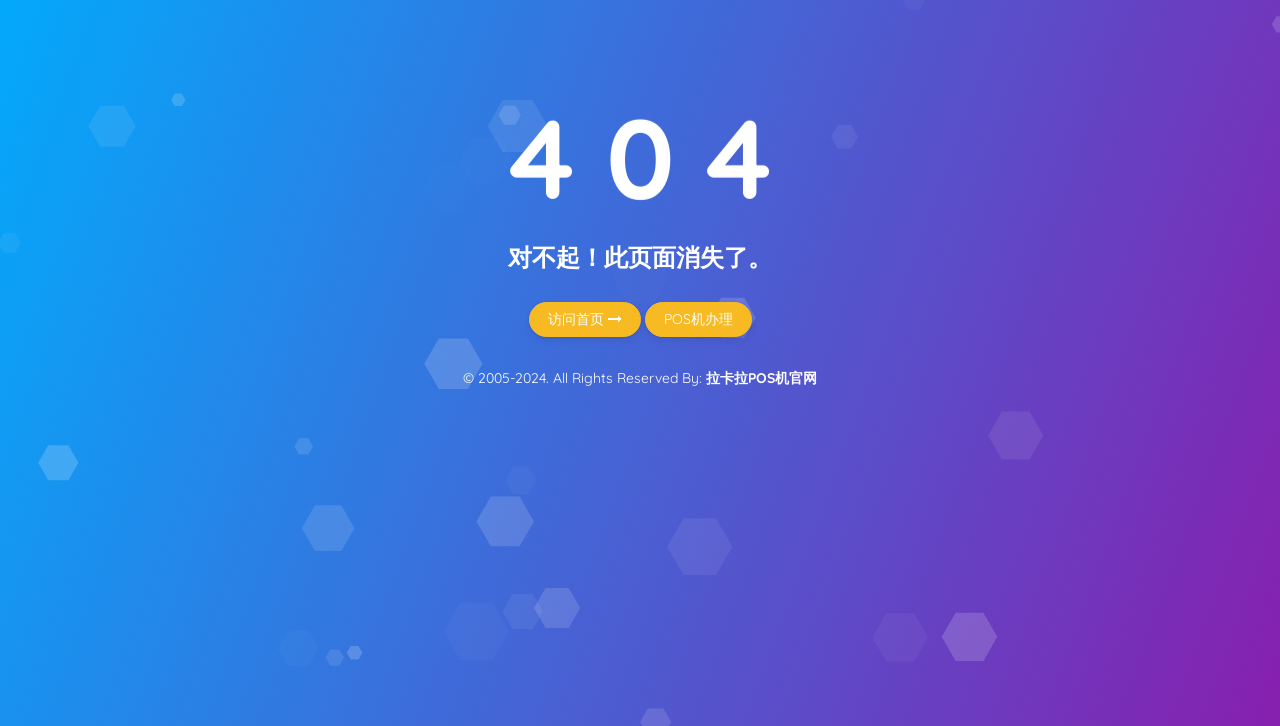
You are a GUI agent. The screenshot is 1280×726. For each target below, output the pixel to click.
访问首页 (585, 319)
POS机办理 (698, 319)
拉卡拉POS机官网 (761, 378)
